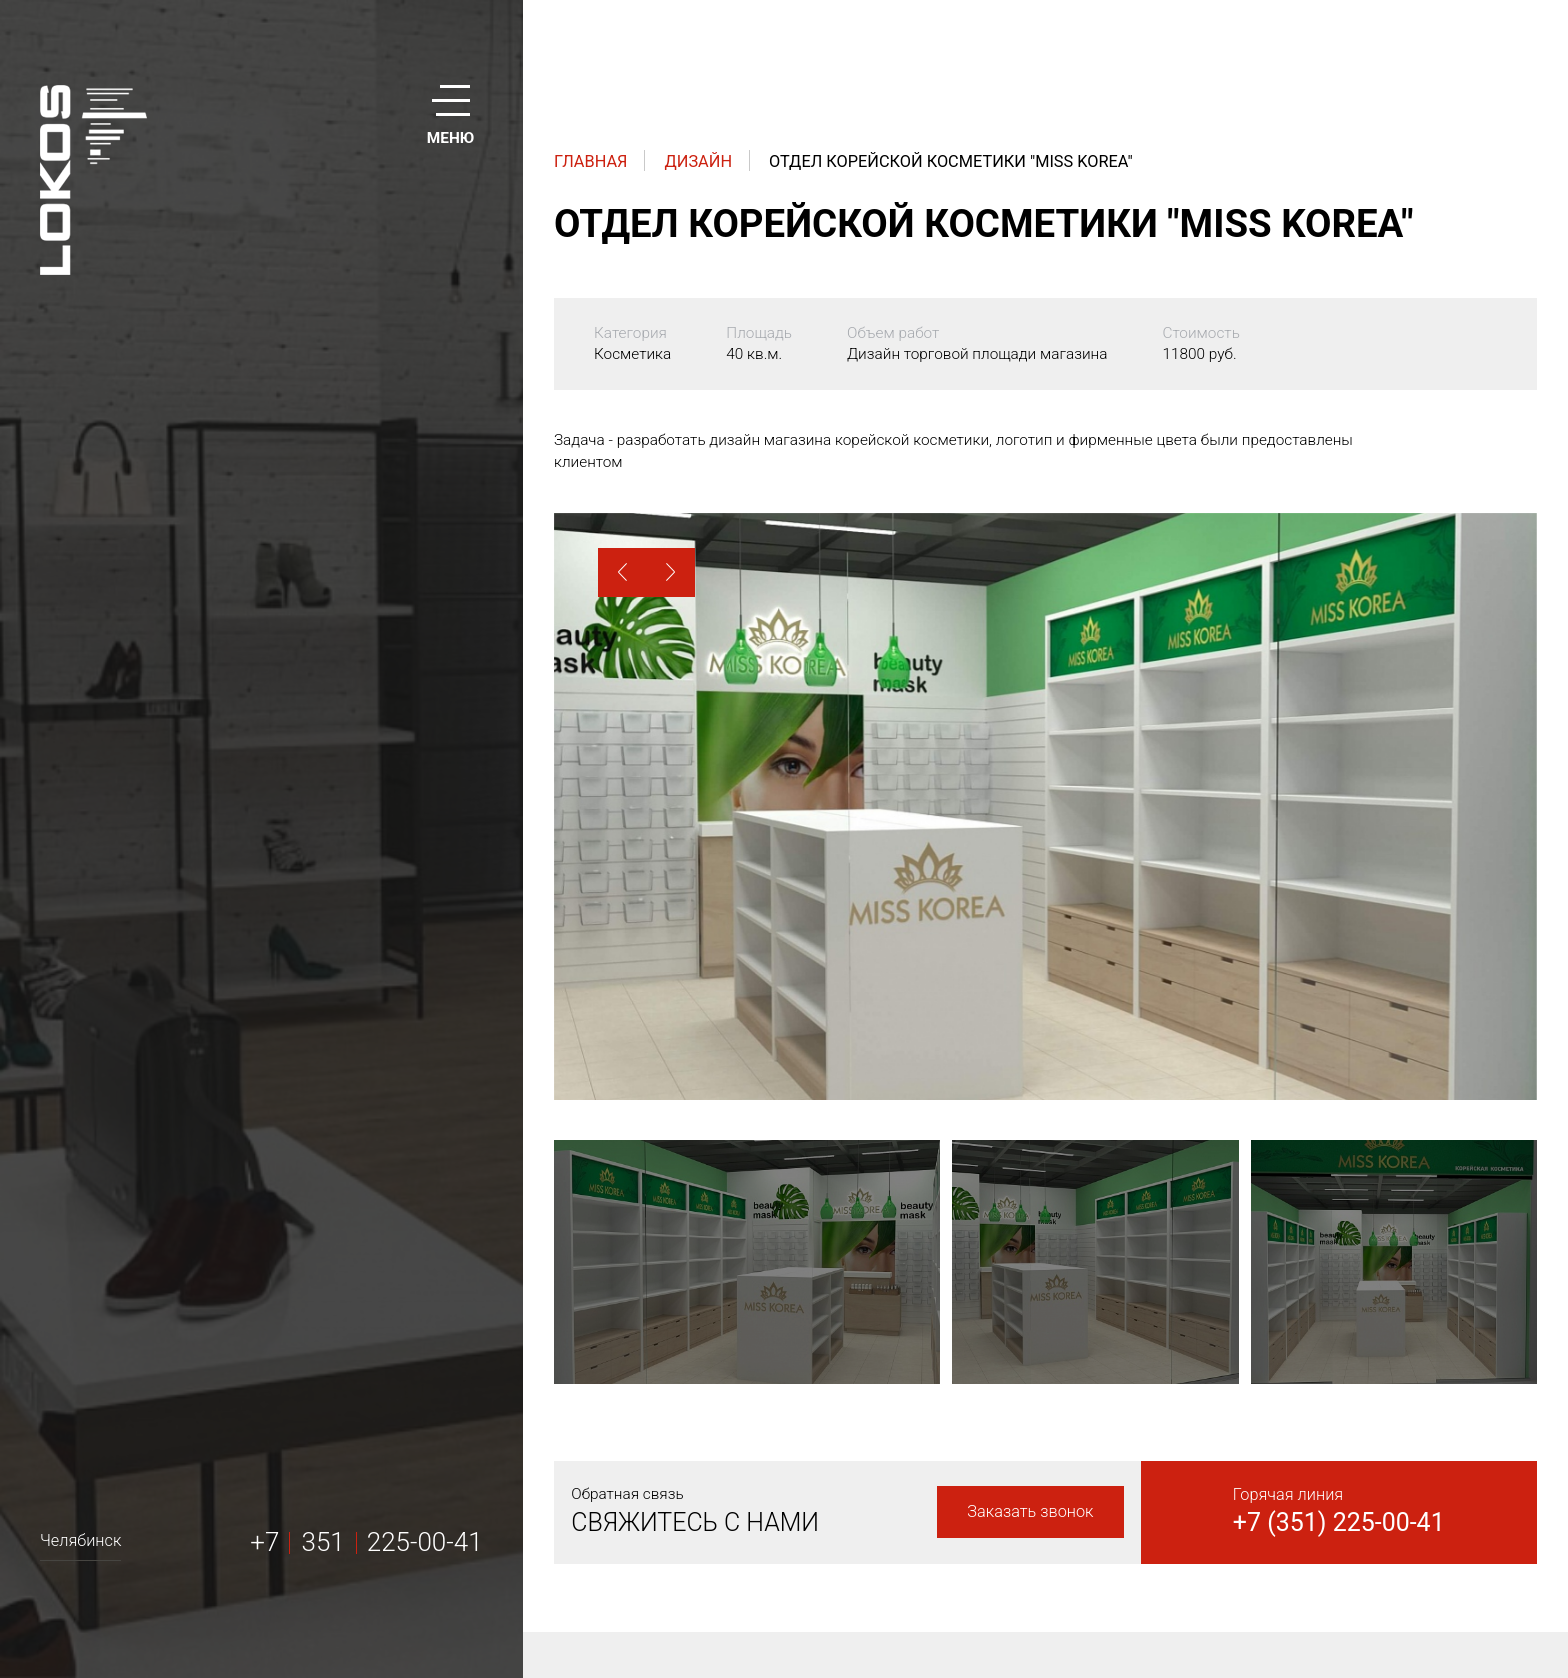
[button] (622, 572)
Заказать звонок (1030, 1511)
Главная (591, 161)
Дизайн (699, 161)
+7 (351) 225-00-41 (1339, 1522)
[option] (1045, 806)
